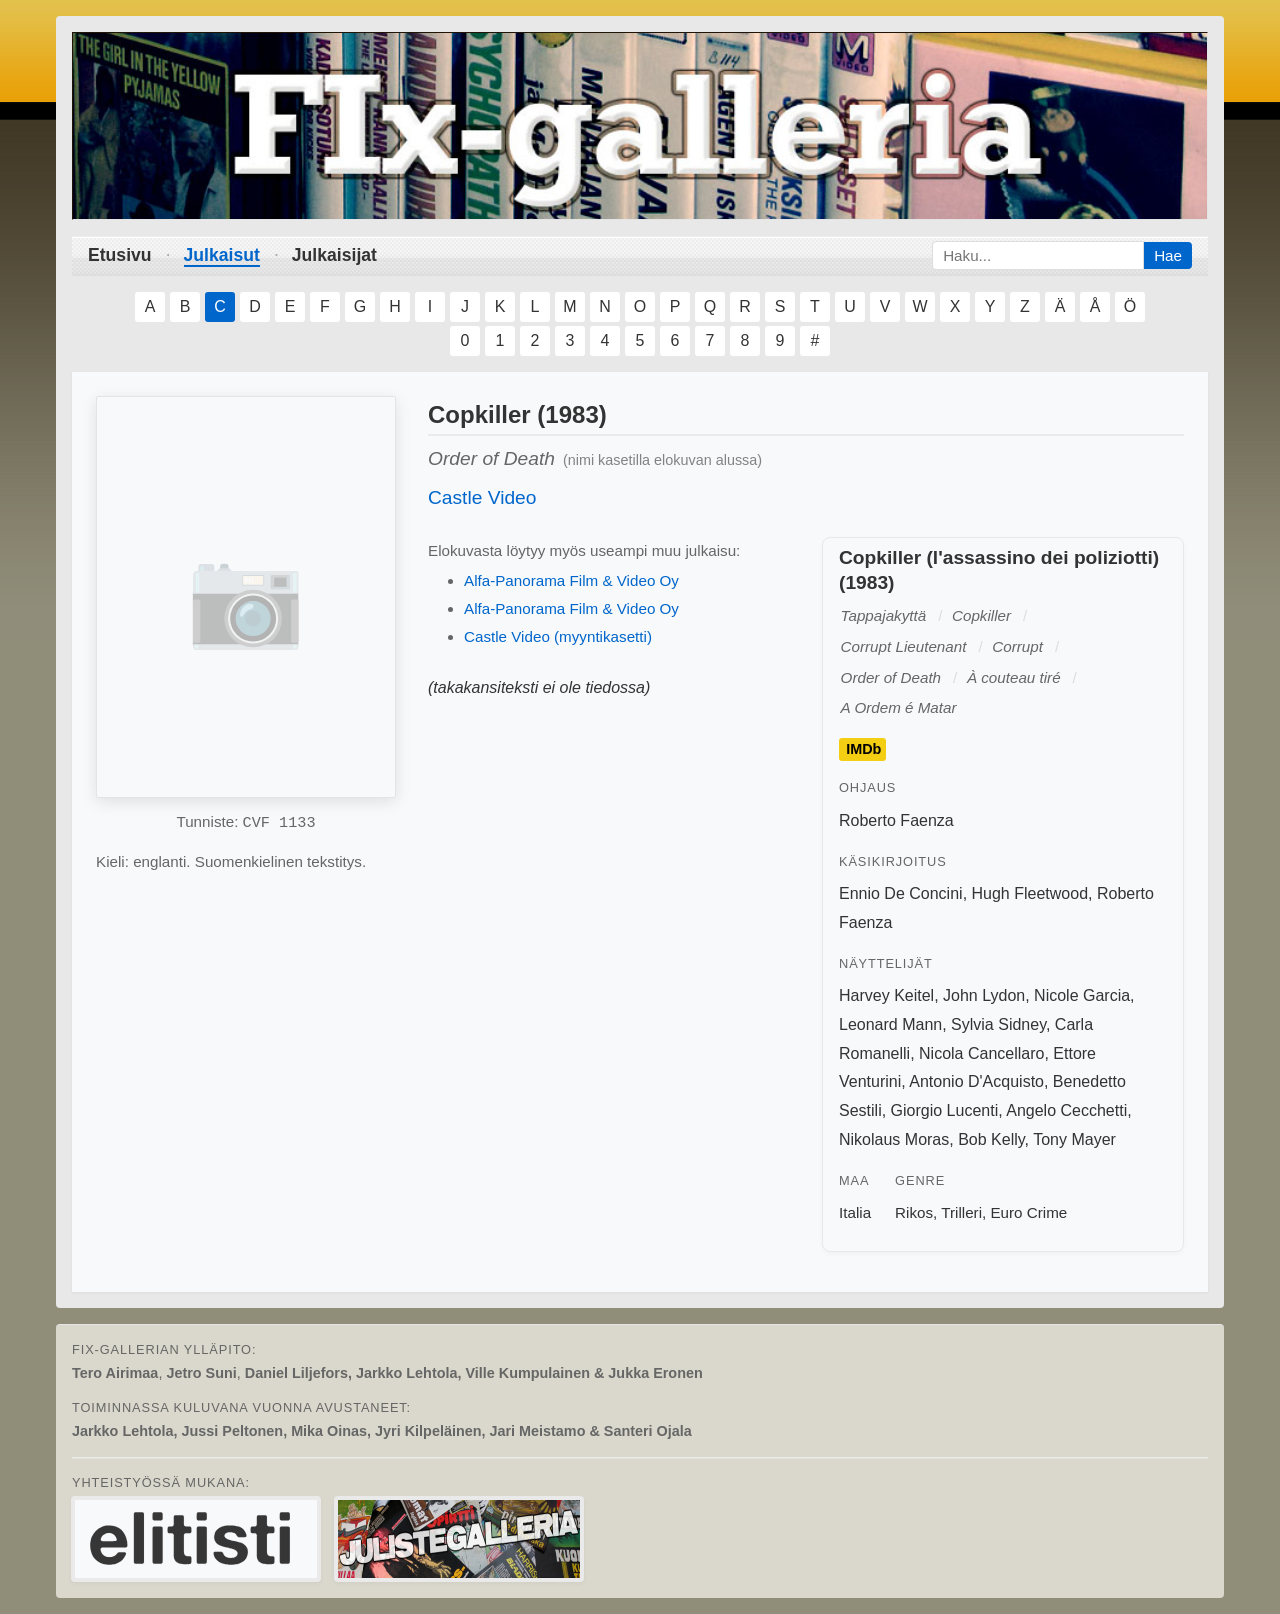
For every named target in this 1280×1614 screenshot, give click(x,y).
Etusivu (120, 255)
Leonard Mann (890, 1024)
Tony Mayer (1074, 1139)
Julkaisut (222, 255)
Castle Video (482, 497)
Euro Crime (1028, 1212)
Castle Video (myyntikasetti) (558, 636)
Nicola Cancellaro (981, 1053)
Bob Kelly (991, 1139)
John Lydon (984, 995)
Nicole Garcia (1082, 995)
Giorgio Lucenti (945, 1110)
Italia (855, 1212)
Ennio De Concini (901, 893)
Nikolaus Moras (894, 1139)
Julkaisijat (334, 255)
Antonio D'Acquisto (976, 1081)
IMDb (863, 750)
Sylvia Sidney (998, 1024)
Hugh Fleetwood (1030, 893)
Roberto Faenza (896, 820)
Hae (1168, 255)
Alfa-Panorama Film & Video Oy (571, 580)
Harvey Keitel (886, 995)
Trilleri (961, 1212)
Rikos (914, 1212)
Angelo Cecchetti (1066, 1110)
